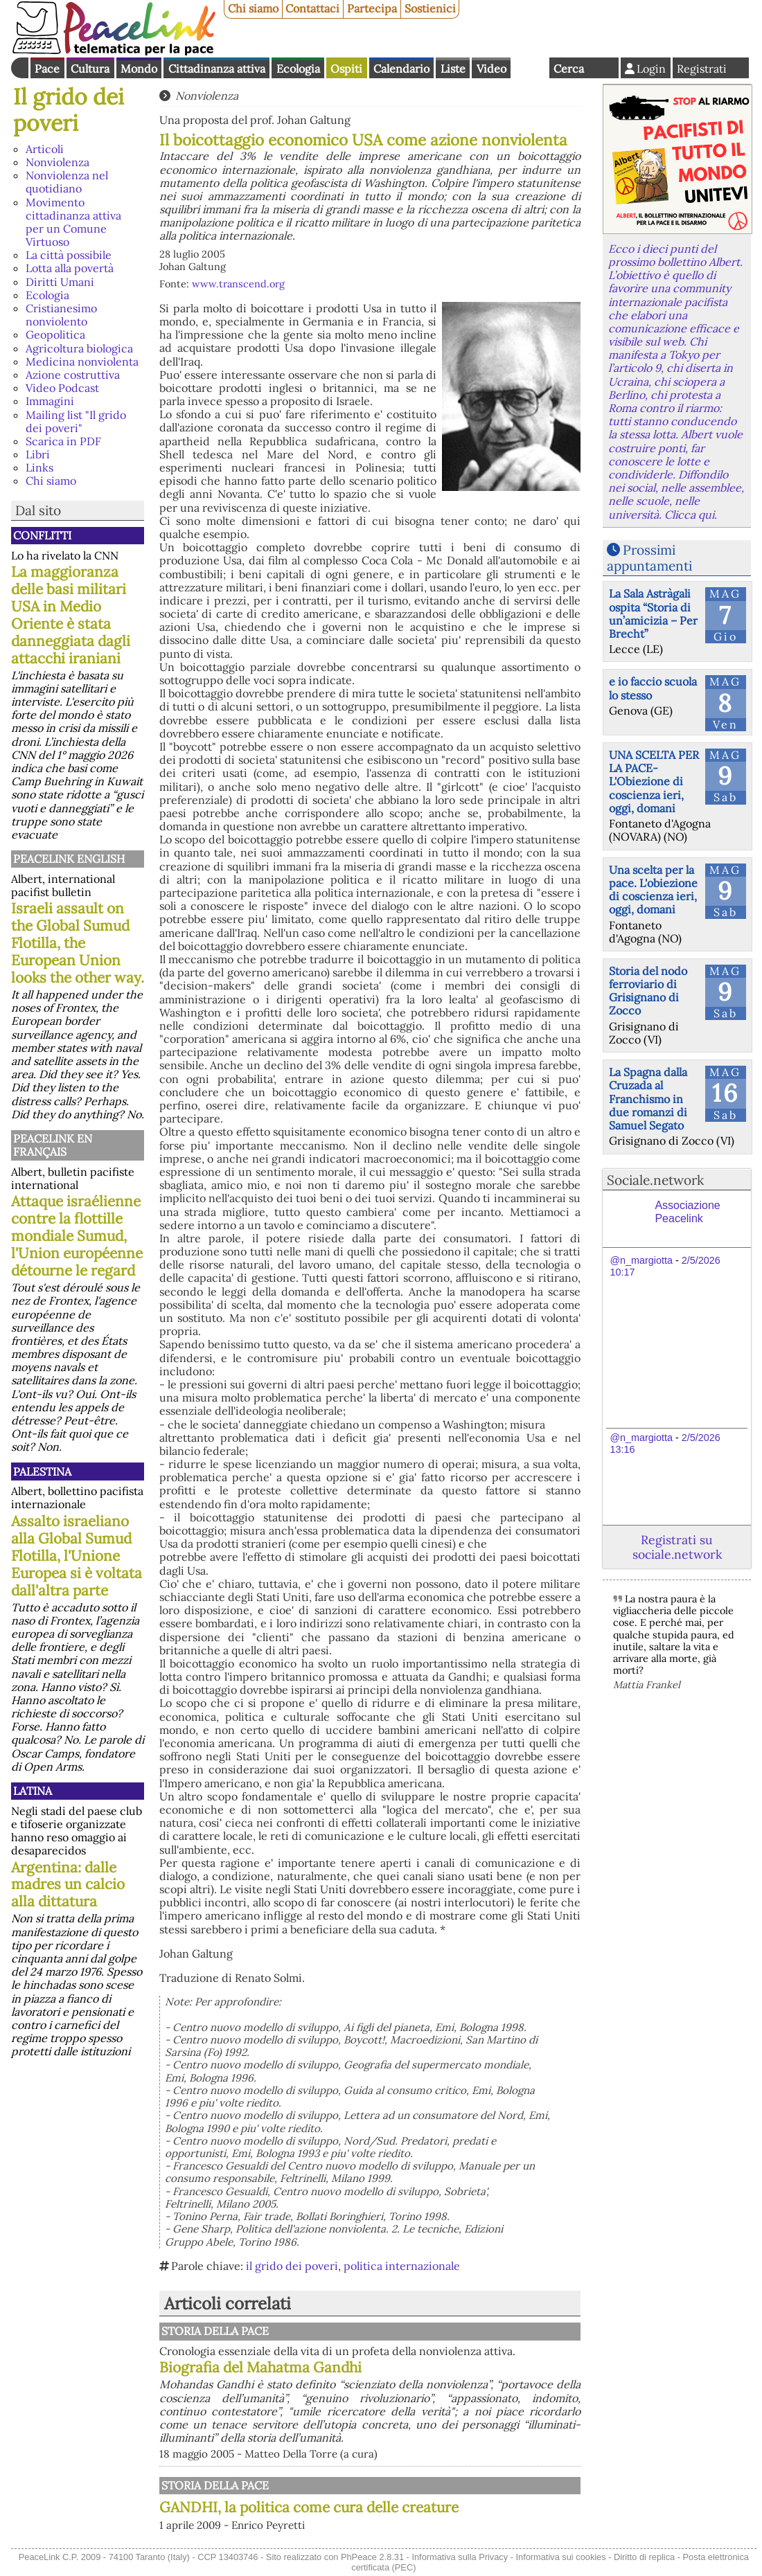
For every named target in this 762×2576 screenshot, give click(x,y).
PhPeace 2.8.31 (372, 2557)
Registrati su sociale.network (677, 1547)
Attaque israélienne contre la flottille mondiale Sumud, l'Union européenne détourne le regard (77, 1236)
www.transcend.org (238, 284)
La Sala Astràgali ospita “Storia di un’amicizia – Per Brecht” (653, 614)
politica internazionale (402, 2266)
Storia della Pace (215, 2331)
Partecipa (372, 8)
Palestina (42, 1471)
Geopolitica (55, 334)
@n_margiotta (641, 1260)
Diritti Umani (60, 282)
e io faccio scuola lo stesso (653, 687)
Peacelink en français (52, 1145)
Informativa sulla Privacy (459, 2557)
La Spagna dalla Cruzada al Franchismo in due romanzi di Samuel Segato (648, 1098)
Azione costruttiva (73, 375)
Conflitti (42, 535)
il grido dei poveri (292, 2266)
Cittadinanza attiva (216, 68)
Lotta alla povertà (70, 268)
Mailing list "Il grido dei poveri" (76, 421)
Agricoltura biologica (79, 348)
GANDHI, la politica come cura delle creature (309, 2507)
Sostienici (430, 8)
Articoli (45, 149)
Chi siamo (253, 8)
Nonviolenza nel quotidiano (67, 181)
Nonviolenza (57, 162)
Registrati (702, 68)
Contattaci (312, 8)
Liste (453, 68)
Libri (38, 454)
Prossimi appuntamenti (649, 558)
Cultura (90, 68)
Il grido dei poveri (68, 109)
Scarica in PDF (63, 441)
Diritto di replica (644, 2557)
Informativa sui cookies (560, 2557)
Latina (32, 1791)
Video (491, 68)
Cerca (568, 68)
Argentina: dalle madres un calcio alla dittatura (68, 1884)
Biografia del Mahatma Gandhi (260, 2367)
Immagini (50, 401)
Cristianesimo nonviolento (61, 314)
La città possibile (69, 255)
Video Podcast (62, 388)
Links (39, 467)
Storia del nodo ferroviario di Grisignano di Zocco (648, 991)
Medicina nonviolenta (82, 361)
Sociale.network (655, 1180)
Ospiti (346, 68)
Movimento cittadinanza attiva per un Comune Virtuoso (73, 222)
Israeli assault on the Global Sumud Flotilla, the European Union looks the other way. (77, 943)
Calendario (401, 68)
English (530, 67)
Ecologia (298, 68)
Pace (47, 68)
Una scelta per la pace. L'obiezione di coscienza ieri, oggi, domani (653, 890)
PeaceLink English (69, 859)
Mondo (139, 68)
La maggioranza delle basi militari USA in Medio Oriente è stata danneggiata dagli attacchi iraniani (70, 615)
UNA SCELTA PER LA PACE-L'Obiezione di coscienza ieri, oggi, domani (654, 781)
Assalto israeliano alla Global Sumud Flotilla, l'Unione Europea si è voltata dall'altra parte (76, 1556)
